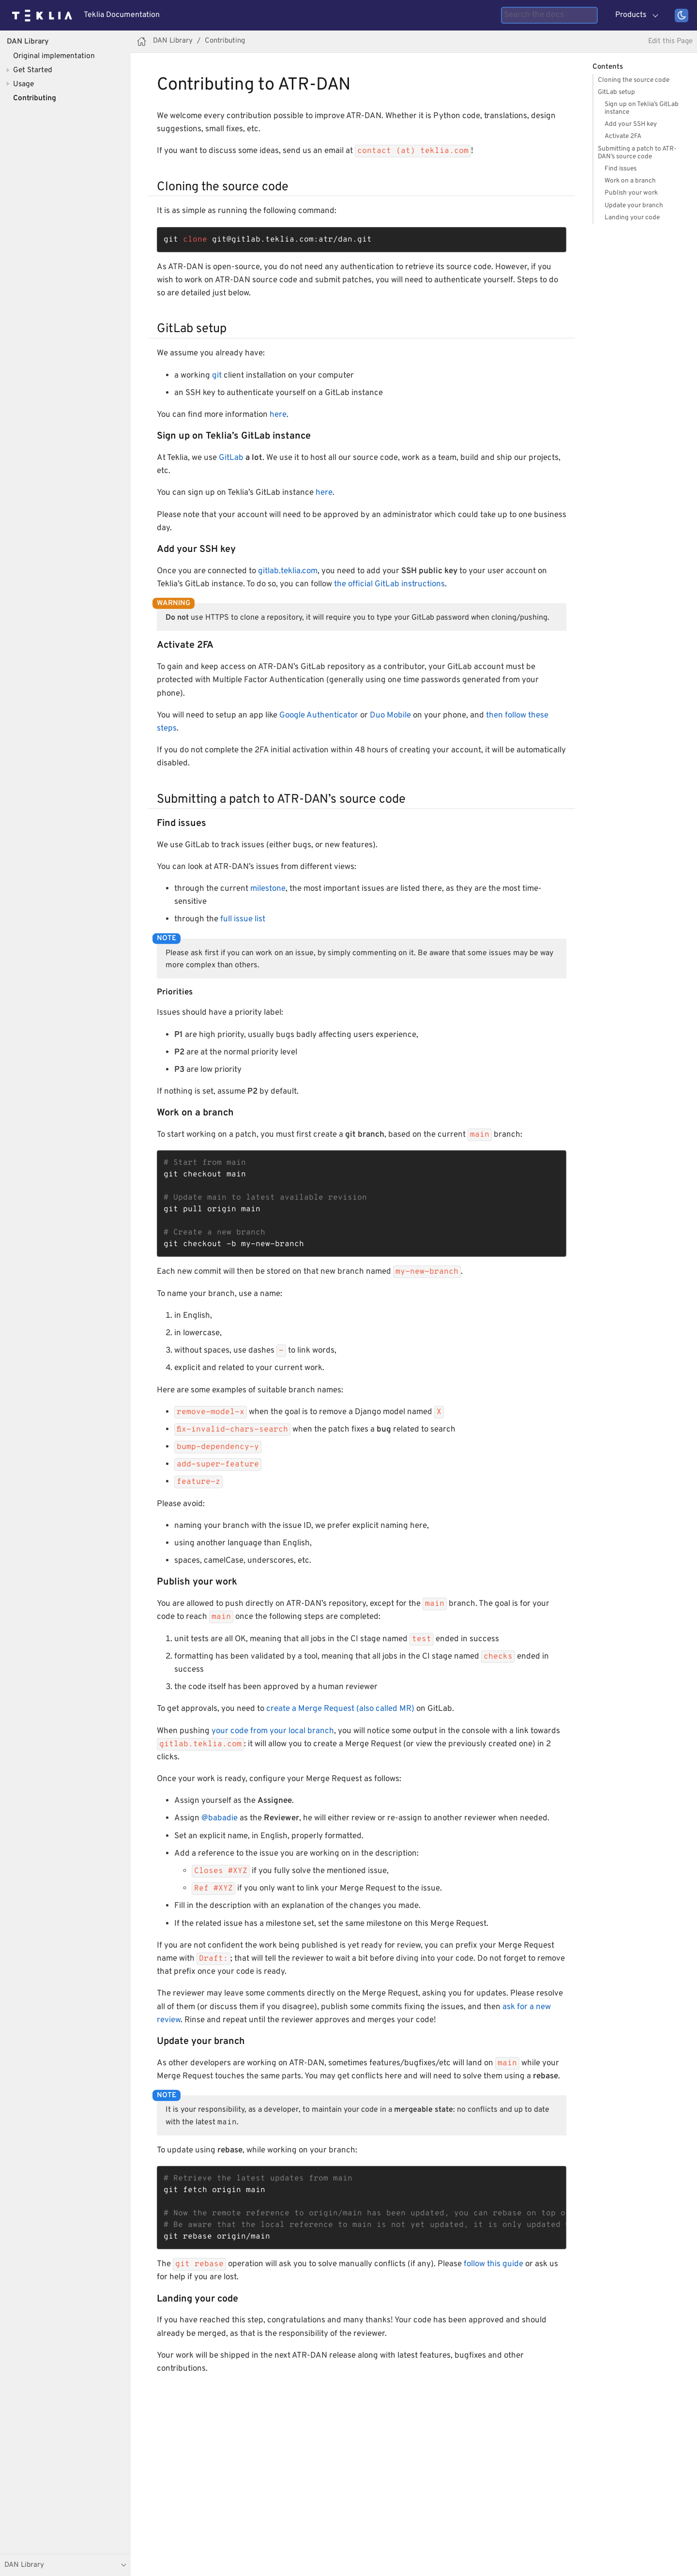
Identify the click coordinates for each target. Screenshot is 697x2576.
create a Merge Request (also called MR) (340, 1709)
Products (631, 15)
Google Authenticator (318, 715)
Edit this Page (670, 41)
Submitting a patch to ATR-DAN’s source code (637, 153)
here (278, 415)
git (217, 375)
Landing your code (632, 217)
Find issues (620, 169)
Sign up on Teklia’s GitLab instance (642, 108)
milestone (268, 889)
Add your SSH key (631, 124)
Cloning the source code (633, 80)
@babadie (219, 1818)
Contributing (34, 98)
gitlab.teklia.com (288, 571)
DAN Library (28, 41)
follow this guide (493, 2264)
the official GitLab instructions (389, 584)
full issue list (242, 919)
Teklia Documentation (122, 15)
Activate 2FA (623, 136)
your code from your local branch (273, 1731)
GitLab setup (616, 92)
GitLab (231, 458)
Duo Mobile (390, 715)
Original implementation (54, 56)
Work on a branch (630, 181)
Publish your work (631, 193)
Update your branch (634, 205)
